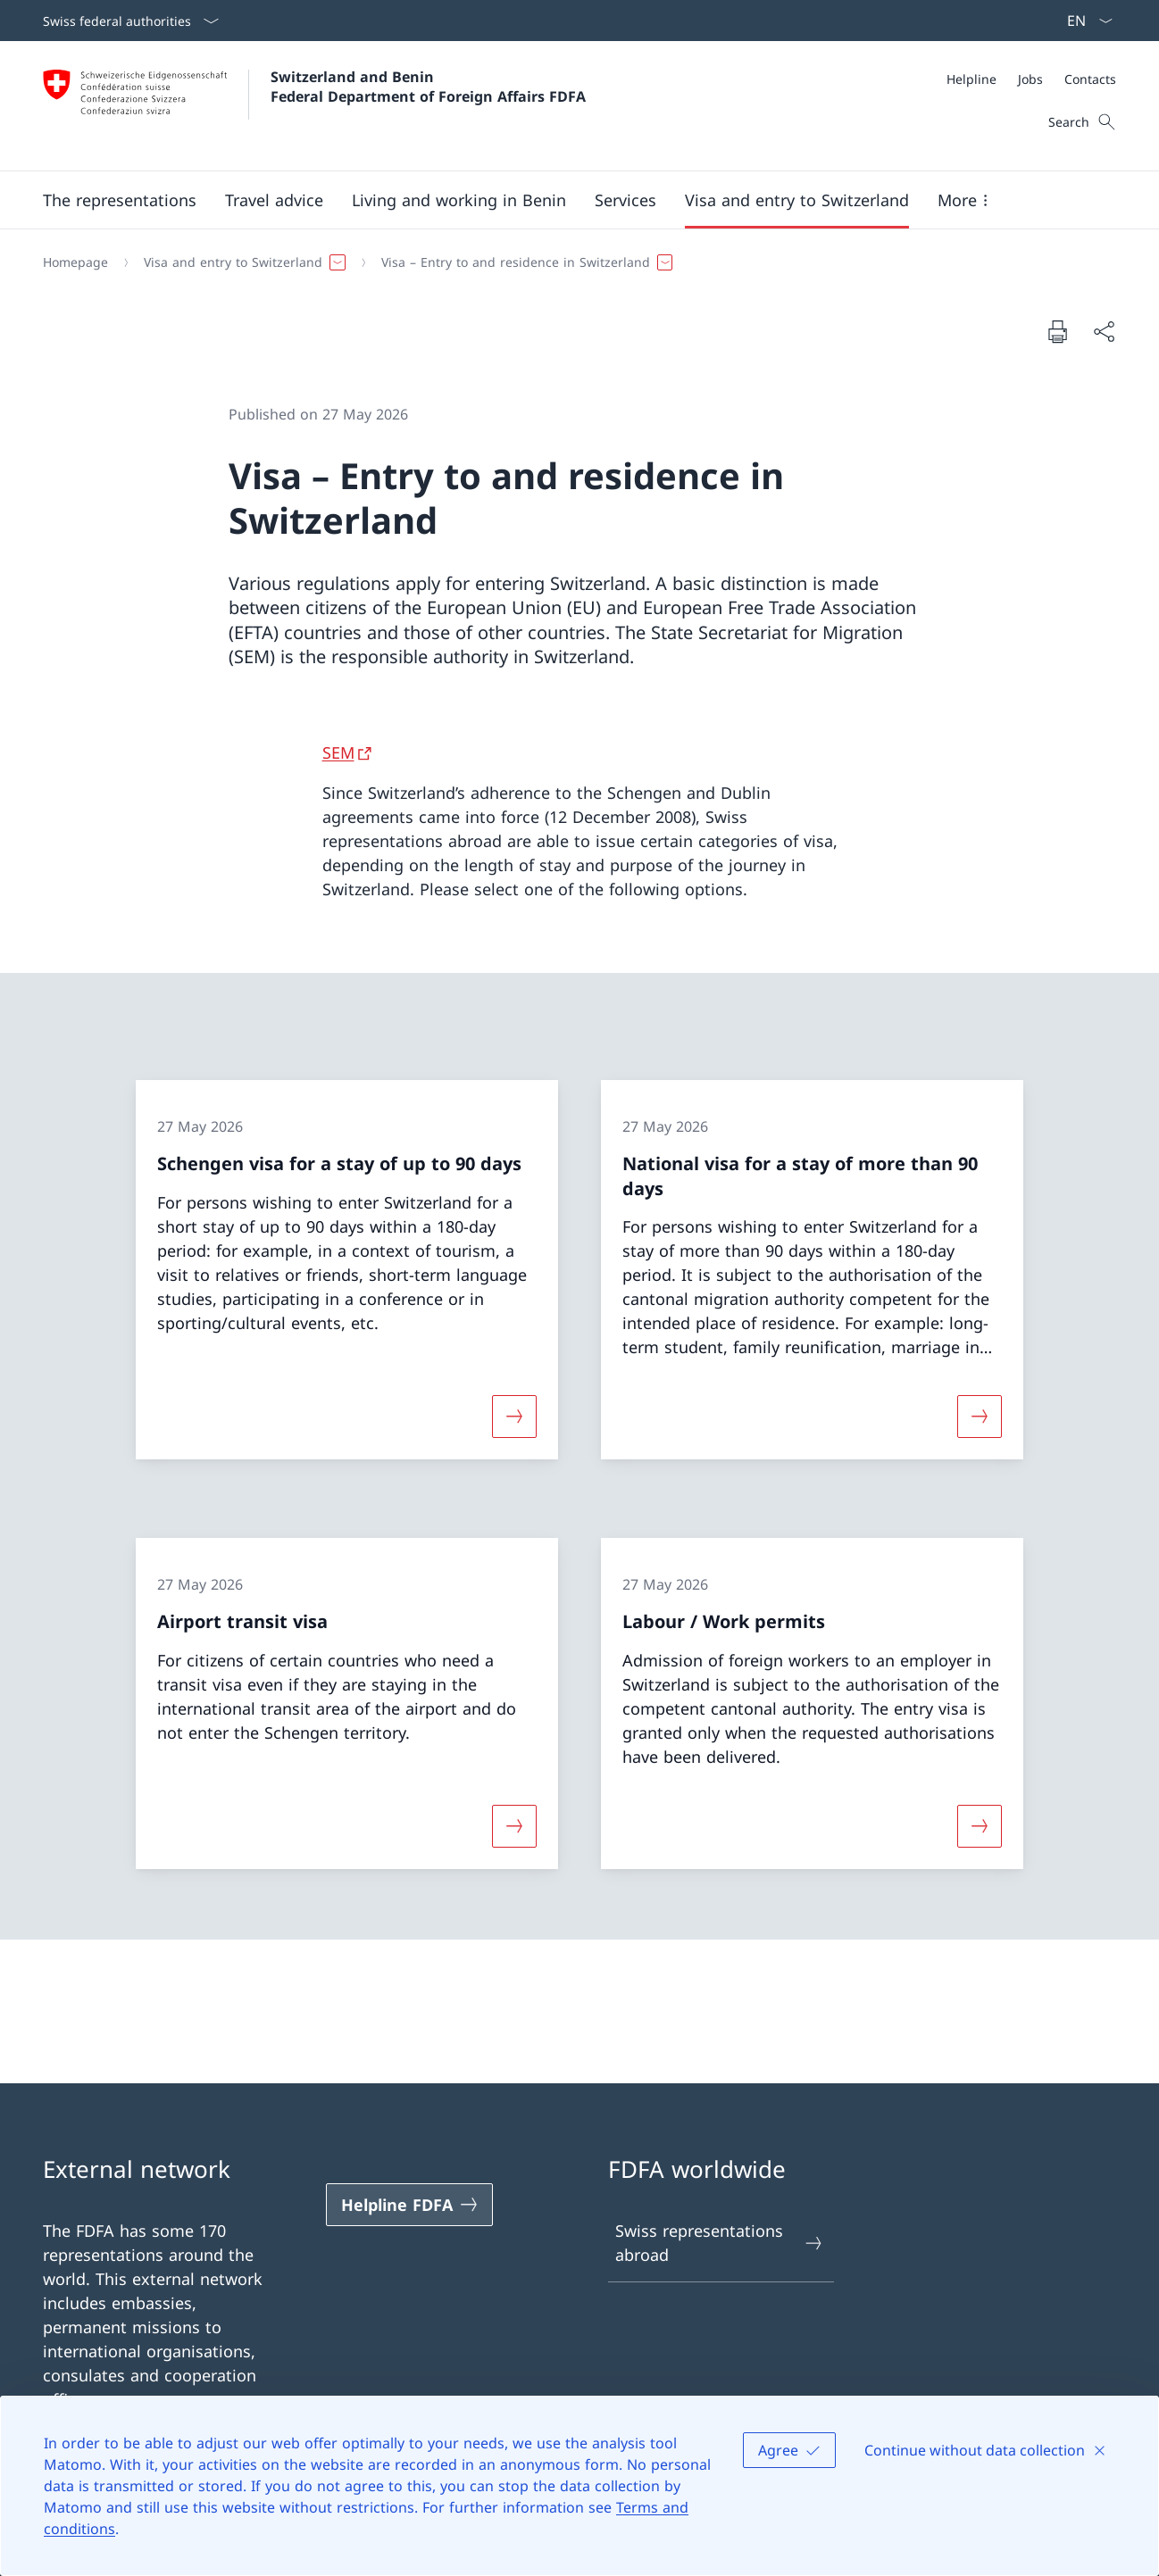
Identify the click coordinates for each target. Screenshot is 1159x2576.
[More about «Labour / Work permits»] (979, 1825)
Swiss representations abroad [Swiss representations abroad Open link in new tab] (719, 2242)
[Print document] (1057, 331)
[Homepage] (75, 262)
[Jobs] (1030, 79)
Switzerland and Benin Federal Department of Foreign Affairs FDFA (428, 86)
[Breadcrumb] (572, 262)
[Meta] (1031, 79)
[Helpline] (971, 79)
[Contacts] (1090, 79)
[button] (120, 200)
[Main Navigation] (565, 200)
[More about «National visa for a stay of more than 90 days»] (979, 1416)
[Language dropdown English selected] (1084, 20)
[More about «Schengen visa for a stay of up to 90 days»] (514, 1416)
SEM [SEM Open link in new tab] (338, 752)
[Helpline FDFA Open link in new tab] (410, 2204)
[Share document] (1103, 331)
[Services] (625, 200)
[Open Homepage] (314, 106)
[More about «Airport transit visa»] (514, 1825)
